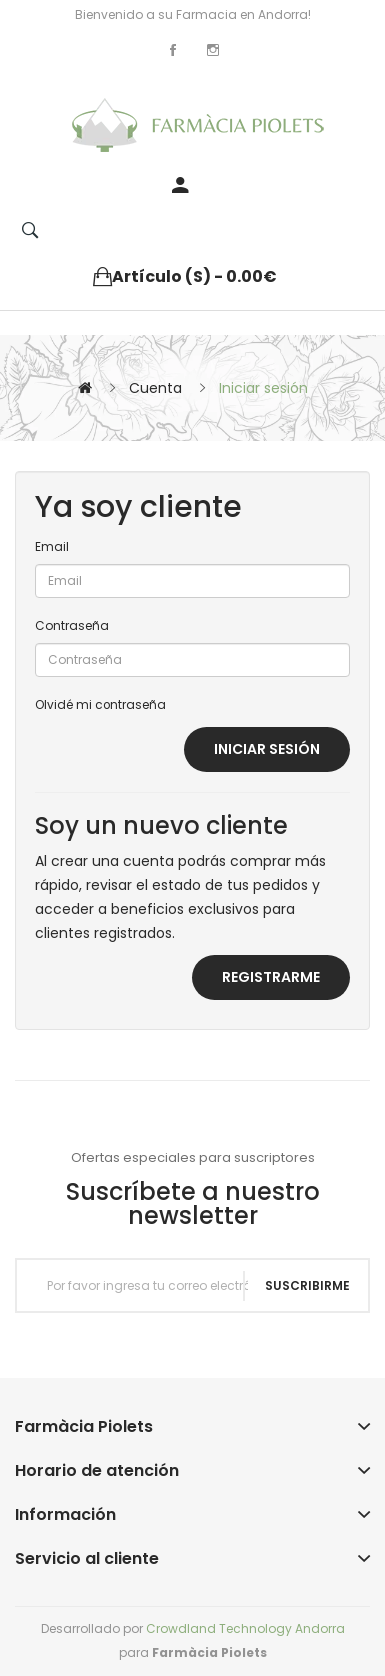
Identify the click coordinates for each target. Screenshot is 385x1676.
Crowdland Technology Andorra (245, 1628)
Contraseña (72, 625)
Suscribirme (307, 1285)
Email (52, 546)
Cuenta (155, 388)
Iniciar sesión (263, 388)
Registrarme (271, 977)
